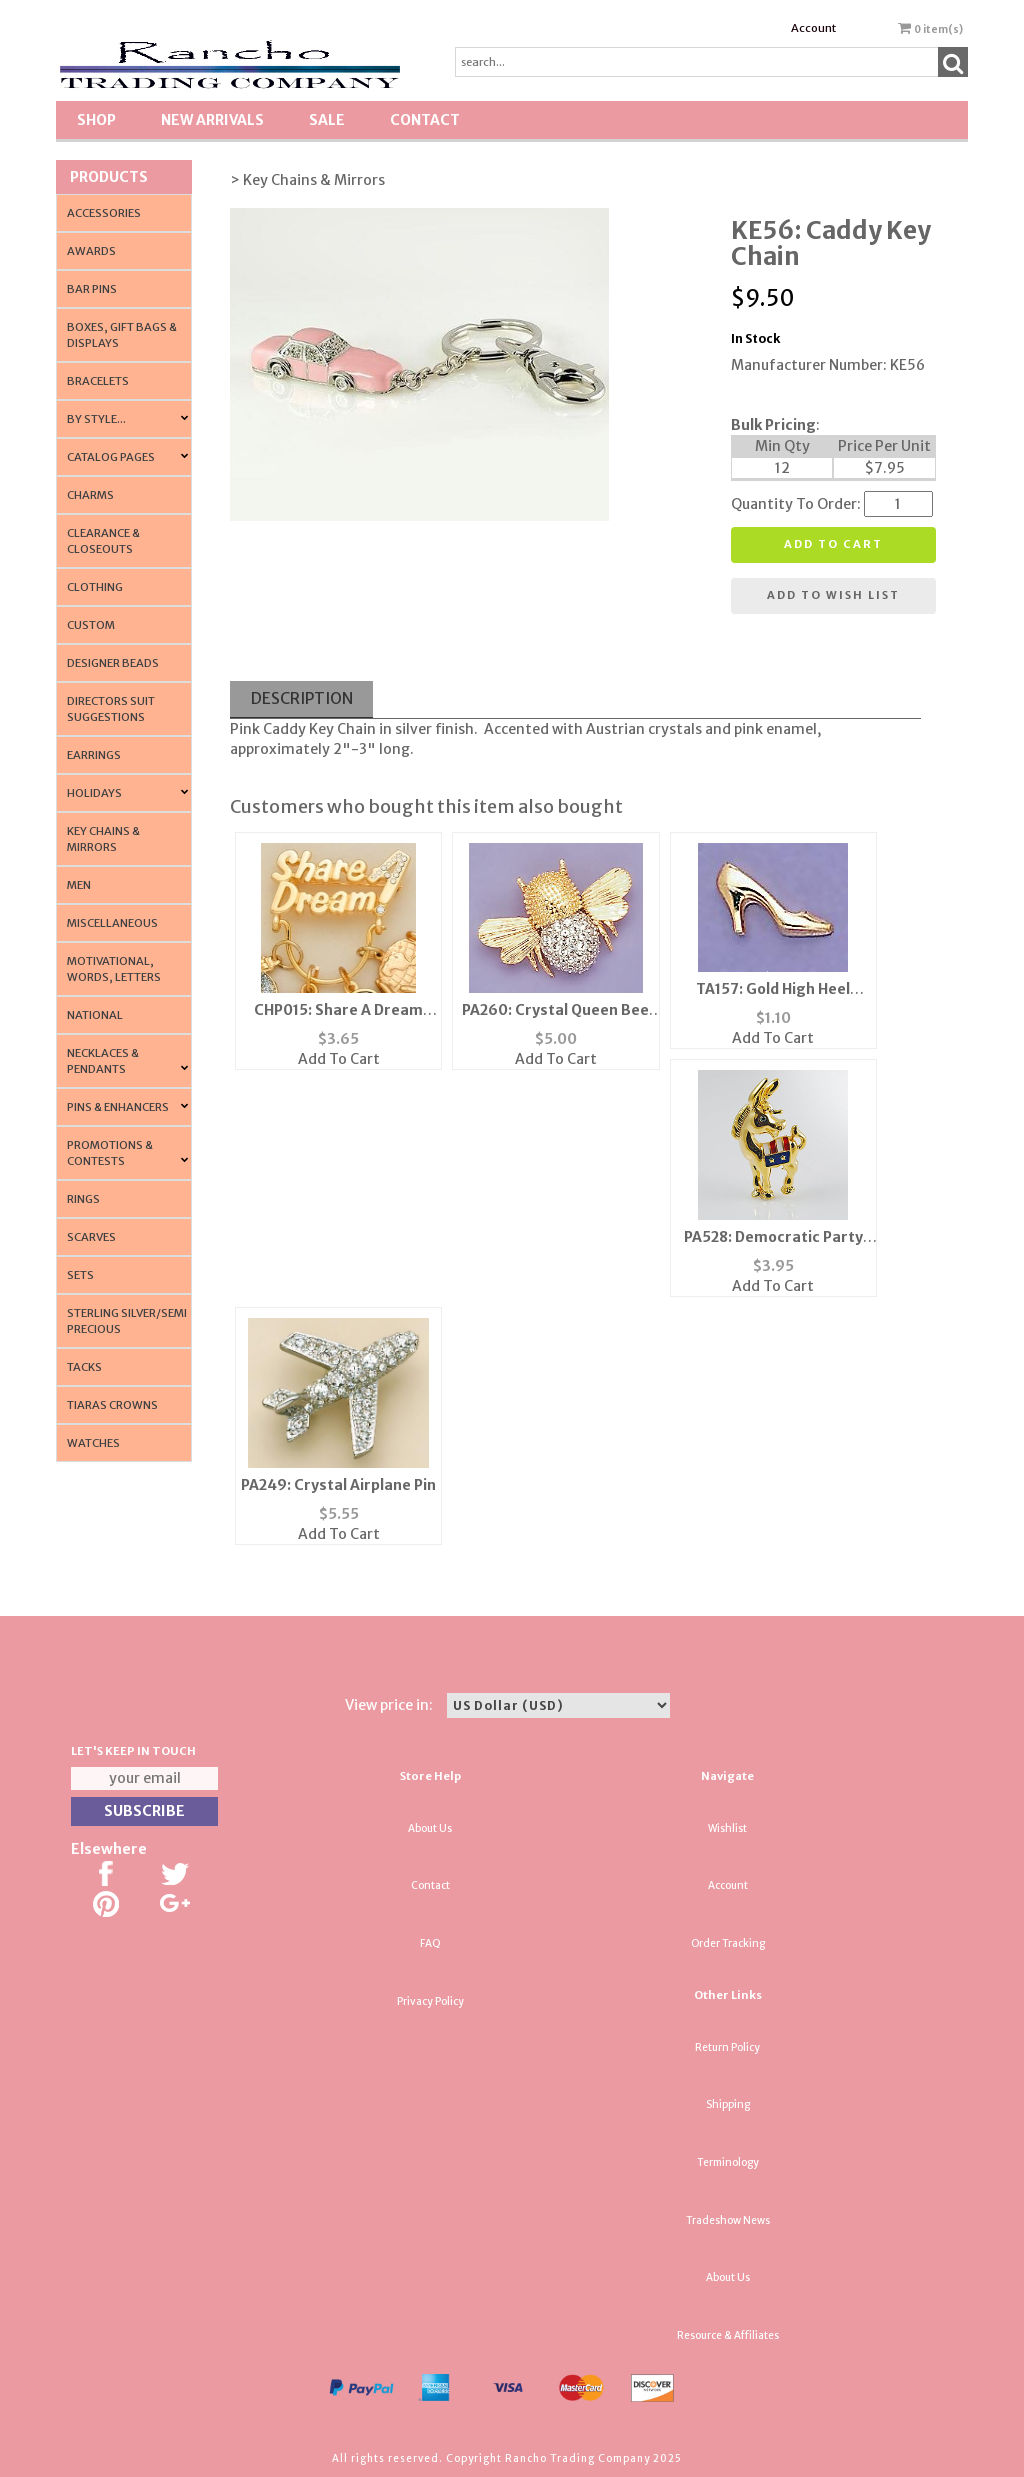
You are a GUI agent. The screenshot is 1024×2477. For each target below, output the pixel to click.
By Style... (96, 419)
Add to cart (833, 544)
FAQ (430, 1943)
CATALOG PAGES (111, 457)
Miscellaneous (112, 923)
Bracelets (98, 381)
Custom (91, 625)
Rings (83, 1199)
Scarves (91, 1237)
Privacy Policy (430, 2001)
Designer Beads (113, 663)
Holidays (94, 793)
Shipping (728, 2104)
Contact (425, 120)
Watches (93, 1443)
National (95, 1015)
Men (79, 885)
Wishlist (727, 1828)
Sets (80, 1275)
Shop (96, 120)
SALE (327, 120)
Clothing (95, 587)
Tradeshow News (728, 2220)
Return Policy (727, 2047)
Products (109, 177)
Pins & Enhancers (118, 1107)
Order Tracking (728, 1943)
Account (813, 28)
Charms (90, 495)
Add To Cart (339, 1059)
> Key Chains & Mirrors (307, 180)
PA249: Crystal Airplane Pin (338, 1485)
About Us (430, 1828)
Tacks (84, 1367)
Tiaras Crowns (112, 1405)
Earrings (94, 755)
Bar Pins (92, 289)
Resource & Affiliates (728, 2335)
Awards (91, 251)
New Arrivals (212, 120)
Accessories (104, 213)
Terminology (728, 2162)
